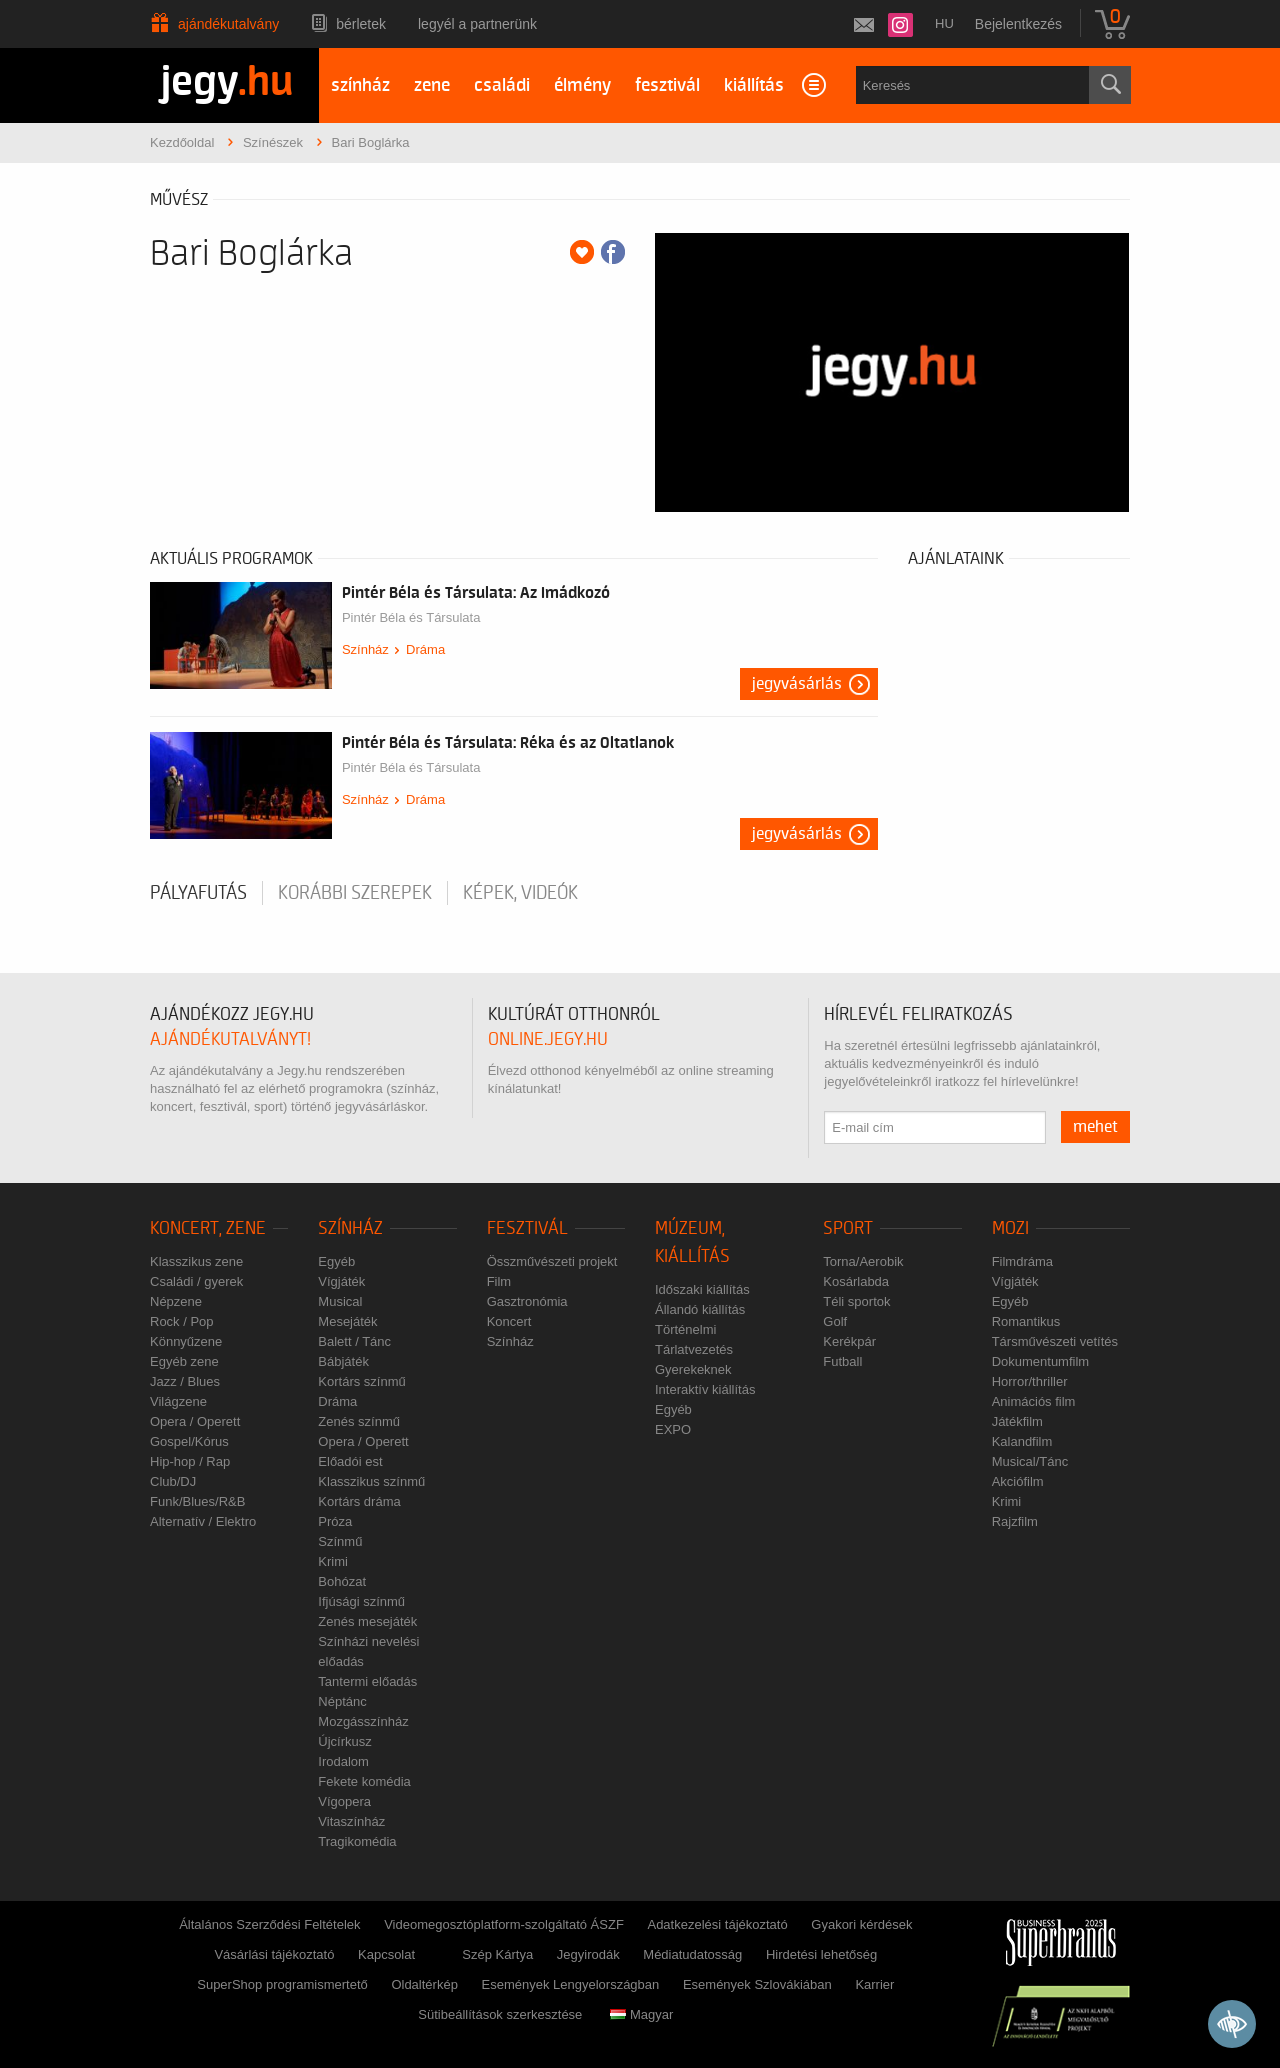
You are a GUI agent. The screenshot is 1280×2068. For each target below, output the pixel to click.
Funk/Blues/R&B (197, 1501)
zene (432, 85)
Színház (365, 649)
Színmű (340, 1541)
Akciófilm (1018, 1481)
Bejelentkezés (1018, 24)
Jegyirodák (588, 1954)
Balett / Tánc (354, 1341)
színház (360, 85)
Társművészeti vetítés (1055, 1341)
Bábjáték (343, 1361)
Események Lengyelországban (571, 1984)
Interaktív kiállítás (705, 1389)
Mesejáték (347, 1321)
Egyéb (336, 1261)
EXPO (673, 1429)
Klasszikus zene (196, 1261)
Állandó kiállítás (700, 1309)
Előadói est (350, 1461)
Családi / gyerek (196, 1281)
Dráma (425, 649)
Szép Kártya (497, 1954)
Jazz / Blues (185, 1381)
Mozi (1010, 1228)
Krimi (333, 1561)
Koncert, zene (208, 1228)
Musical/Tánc (1030, 1461)
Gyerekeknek (693, 1369)
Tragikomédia (357, 1841)
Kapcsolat (386, 1954)
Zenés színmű (359, 1421)
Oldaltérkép (424, 1984)
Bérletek (361, 24)
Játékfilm (1017, 1421)
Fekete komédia (364, 1781)
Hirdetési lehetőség (821, 1954)
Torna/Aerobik (863, 1261)
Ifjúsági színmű (361, 1601)
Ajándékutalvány (228, 24)
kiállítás (754, 85)
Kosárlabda (856, 1281)
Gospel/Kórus (189, 1441)
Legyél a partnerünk (477, 24)
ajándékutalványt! (230, 1039)
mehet (1095, 1127)
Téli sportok (856, 1301)
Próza (335, 1521)
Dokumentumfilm (1041, 1361)
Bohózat (342, 1581)
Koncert (509, 1321)
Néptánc (342, 1701)
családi (502, 85)
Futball (842, 1361)
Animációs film (1034, 1401)
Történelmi (685, 1329)
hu (944, 23)
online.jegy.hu (548, 1039)
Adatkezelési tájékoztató (717, 1924)
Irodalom (343, 1761)
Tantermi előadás (367, 1681)
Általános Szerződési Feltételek (269, 1924)
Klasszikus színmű (371, 1481)
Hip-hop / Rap (190, 1461)
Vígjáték (341, 1281)
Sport (848, 1228)
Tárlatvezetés (694, 1349)
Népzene (176, 1301)
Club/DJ (173, 1481)
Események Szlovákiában (757, 1984)
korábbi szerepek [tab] (355, 893)
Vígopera (344, 1801)
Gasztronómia (527, 1301)
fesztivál (667, 85)
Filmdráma (1022, 1261)
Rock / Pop (182, 1321)
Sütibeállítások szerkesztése (500, 2014)
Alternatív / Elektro (203, 1521)
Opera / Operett (195, 1421)
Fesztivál (527, 1228)
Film (499, 1281)
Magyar (641, 2014)
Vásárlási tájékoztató (274, 1954)
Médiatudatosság (692, 1954)
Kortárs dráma (359, 1501)
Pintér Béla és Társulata (411, 617)
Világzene (178, 1401)
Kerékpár (849, 1341)
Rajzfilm (1015, 1521)
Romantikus (1026, 1321)
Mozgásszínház (363, 1721)
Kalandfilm (1022, 1441)
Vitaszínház (351, 1821)
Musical (340, 1301)
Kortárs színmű (361, 1381)
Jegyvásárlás (797, 684)
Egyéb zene (184, 1361)
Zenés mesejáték (367, 1621)
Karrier (874, 1984)
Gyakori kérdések (861, 1924)
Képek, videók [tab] (520, 893)
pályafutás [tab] (198, 893)
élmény (582, 85)
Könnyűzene (186, 1341)
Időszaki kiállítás (702, 1289)
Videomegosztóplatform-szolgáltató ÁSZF (504, 1924)
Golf (835, 1321)
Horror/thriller (1030, 1381)
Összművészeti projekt (552, 1261)
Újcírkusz (344, 1741)
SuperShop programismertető (282, 1984)
